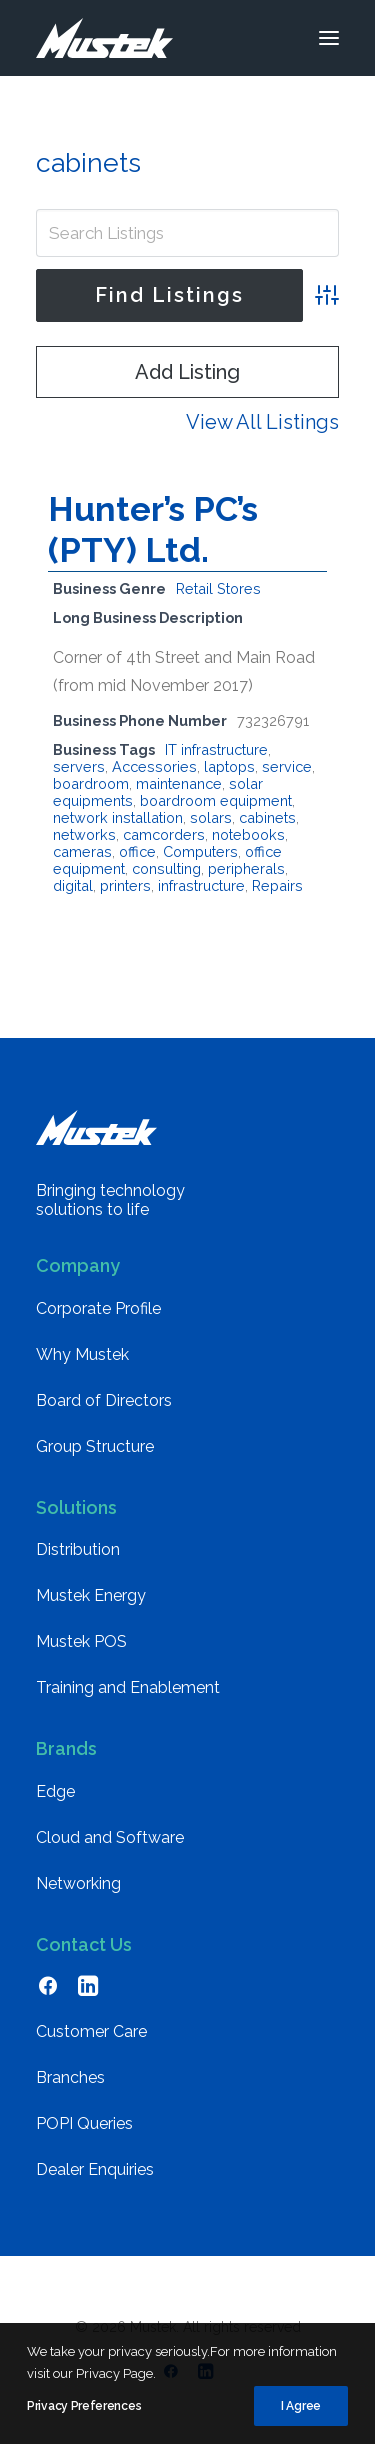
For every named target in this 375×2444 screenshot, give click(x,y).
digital (73, 885)
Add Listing (187, 372)
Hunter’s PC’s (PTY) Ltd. (153, 529)
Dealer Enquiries (95, 2169)
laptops (229, 766)
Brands (66, 1748)
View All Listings (262, 422)
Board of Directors (104, 1400)
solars (211, 817)
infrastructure (201, 885)
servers (79, 766)
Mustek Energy (91, 1595)
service (287, 766)
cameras (82, 851)
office (137, 851)
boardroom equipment (216, 800)
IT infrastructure (216, 749)
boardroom (91, 783)
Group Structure (95, 1446)
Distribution (78, 1549)
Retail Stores (218, 588)
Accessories (154, 766)
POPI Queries (84, 2123)
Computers (200, 851)
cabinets (267, 817)
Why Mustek (82, 1354)
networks (84, 834)
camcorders (164, 834)
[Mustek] (104, 38)
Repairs (277, 885)
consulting (166, 868)
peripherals (246, 868)
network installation (118, 817)
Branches (70, 2077)
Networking (78, 1883)
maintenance (179, 783)
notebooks (248, 834)
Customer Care (91, 2031)
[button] (329, 38)
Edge (55, 1791)
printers (125, 885)
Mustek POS (81, 1641)
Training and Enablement (128, 1687)
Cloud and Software (110, 1837)
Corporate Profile (98, 1308)
